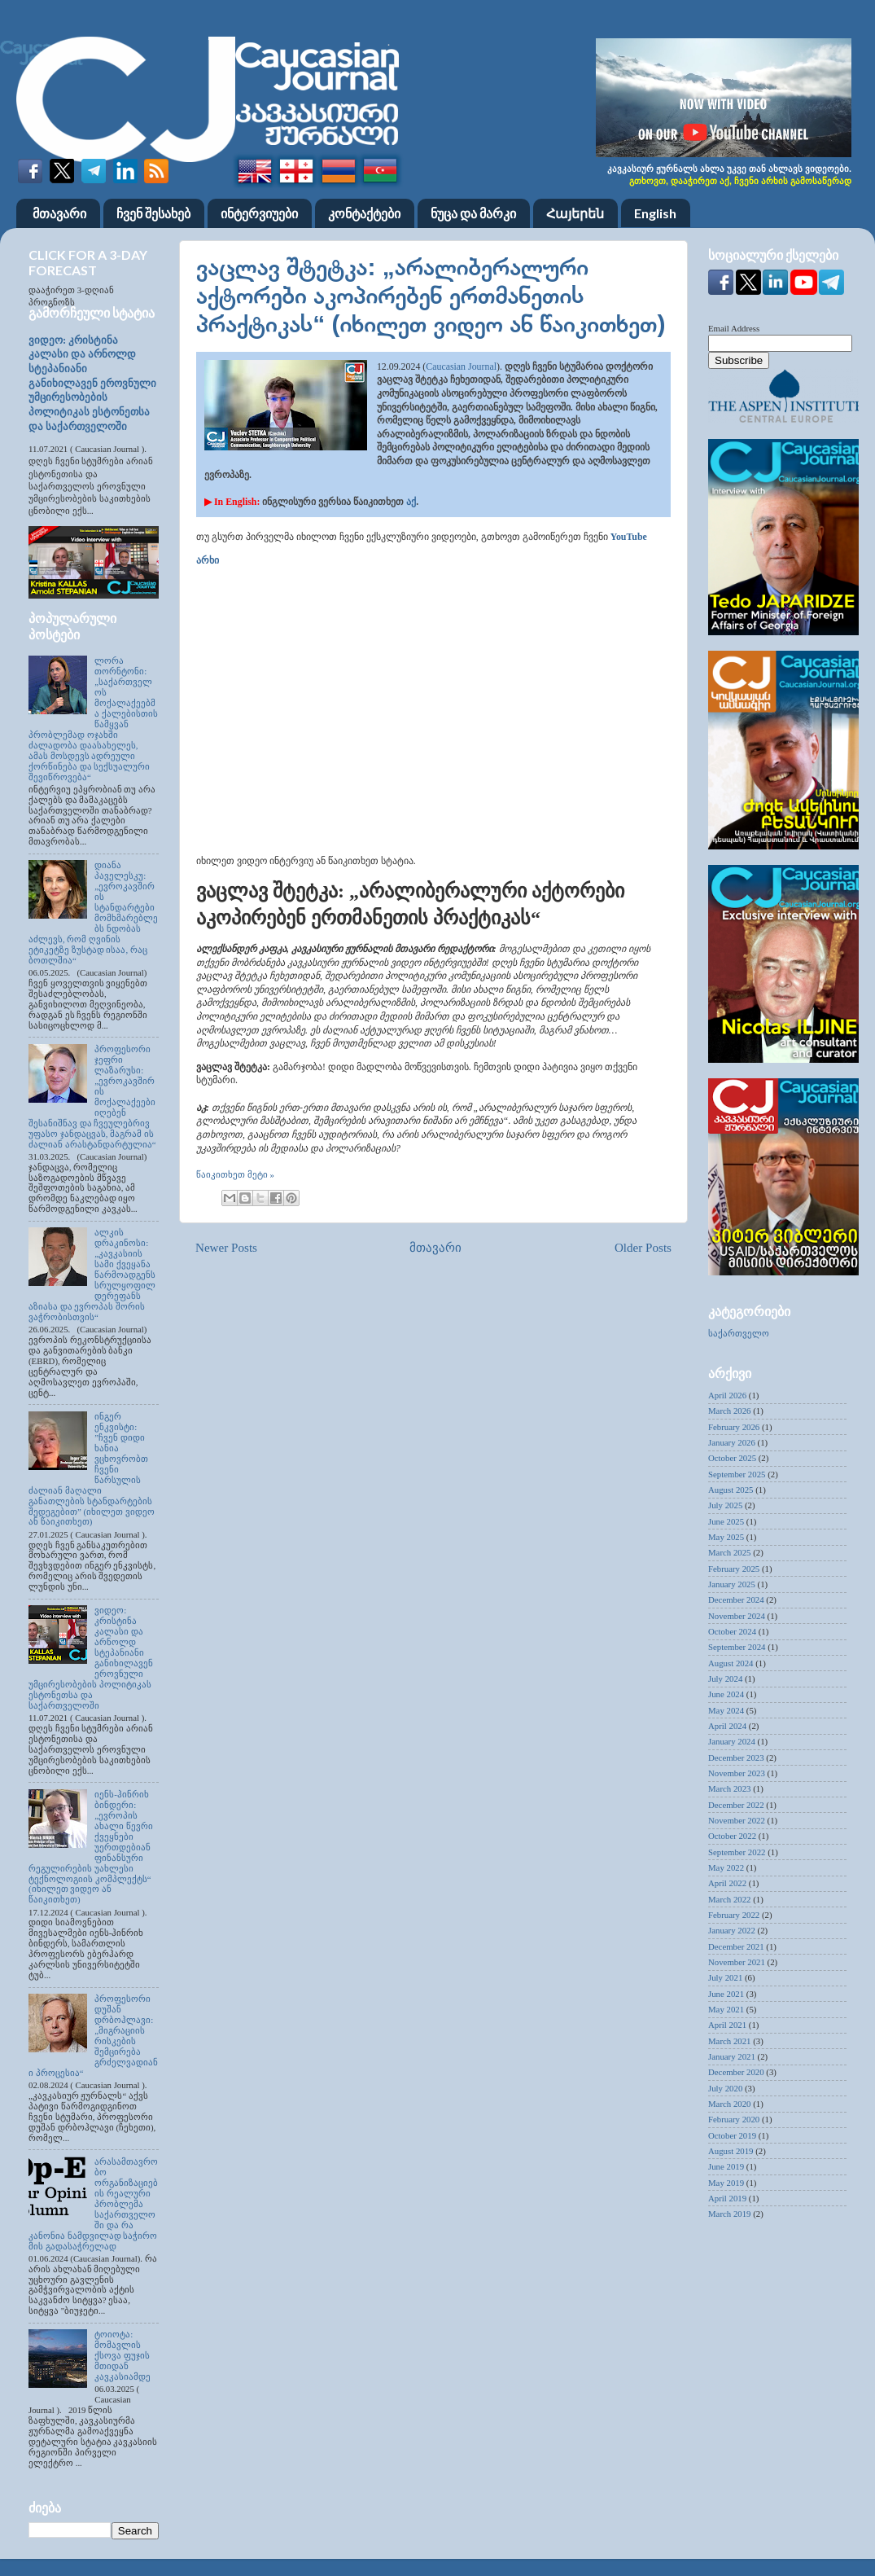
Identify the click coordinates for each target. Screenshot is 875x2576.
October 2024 (732, 1631)
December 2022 (736, 1805)
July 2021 (725, 1977)
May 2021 (726, 2009)
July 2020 (725, 2088)
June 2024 (726, 1694)
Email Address (733, 328)
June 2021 (726, 1994)
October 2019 (732, 2135)
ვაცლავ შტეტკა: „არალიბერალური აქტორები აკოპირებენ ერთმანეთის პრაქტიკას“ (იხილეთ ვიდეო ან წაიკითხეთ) (430, 295)
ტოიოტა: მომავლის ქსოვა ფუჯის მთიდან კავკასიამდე (122, 2355)
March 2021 (729, 2041)
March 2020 (729, 2104)
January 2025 (731, 1584)
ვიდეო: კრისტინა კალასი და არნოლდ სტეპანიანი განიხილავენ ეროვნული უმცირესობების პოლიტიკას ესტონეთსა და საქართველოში (92, 383)
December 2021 (736, 1946)
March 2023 (729, 1788)
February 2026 (733, 1427)
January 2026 (731, 1442)
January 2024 (731, 1741)
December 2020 (736, 2072)
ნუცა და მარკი (473, 213)
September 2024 (736, 1647)
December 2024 (736, 1599)
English (655, 213)
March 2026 (729, 1410)
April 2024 (727, 1726)
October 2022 (732, 1836)
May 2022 (726, 1867)
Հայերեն (575, 213)
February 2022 (733, 1915)
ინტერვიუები (259, 213)
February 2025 (733, 1568)
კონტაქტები (364, 213)
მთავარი (59, 213)
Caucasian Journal (461, 366)
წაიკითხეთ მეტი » (235, 1174)
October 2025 (732, 1458)
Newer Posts (226, 1247)
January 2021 (731, 2056)
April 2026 (727, 1395)
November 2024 (736, 1616)
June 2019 (726, 2166)
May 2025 (726, 1537)
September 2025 (736, 1474)
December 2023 (736, 1757)
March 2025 (729, 1552)
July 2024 (725, 1678)
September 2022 (736, 1852)
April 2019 (727, 2198)
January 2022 (731, 1930)
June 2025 (726, 1521)
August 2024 (731, 1663)
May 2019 (726, 2183)
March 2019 (729, 2213)
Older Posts (643, 1247)
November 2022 (736, 1820)
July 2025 (725, 1505)
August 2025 (731, 1489)
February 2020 (733, 2119)
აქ (411, 501)
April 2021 (727, 2025)
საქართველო (738, 1333)
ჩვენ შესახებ (153, 213)
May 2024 (726, 1710)
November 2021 (736, 1962)
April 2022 (727, 1883)
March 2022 (729, 1899)
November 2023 (736, 1773)
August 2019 (731, 2151)
